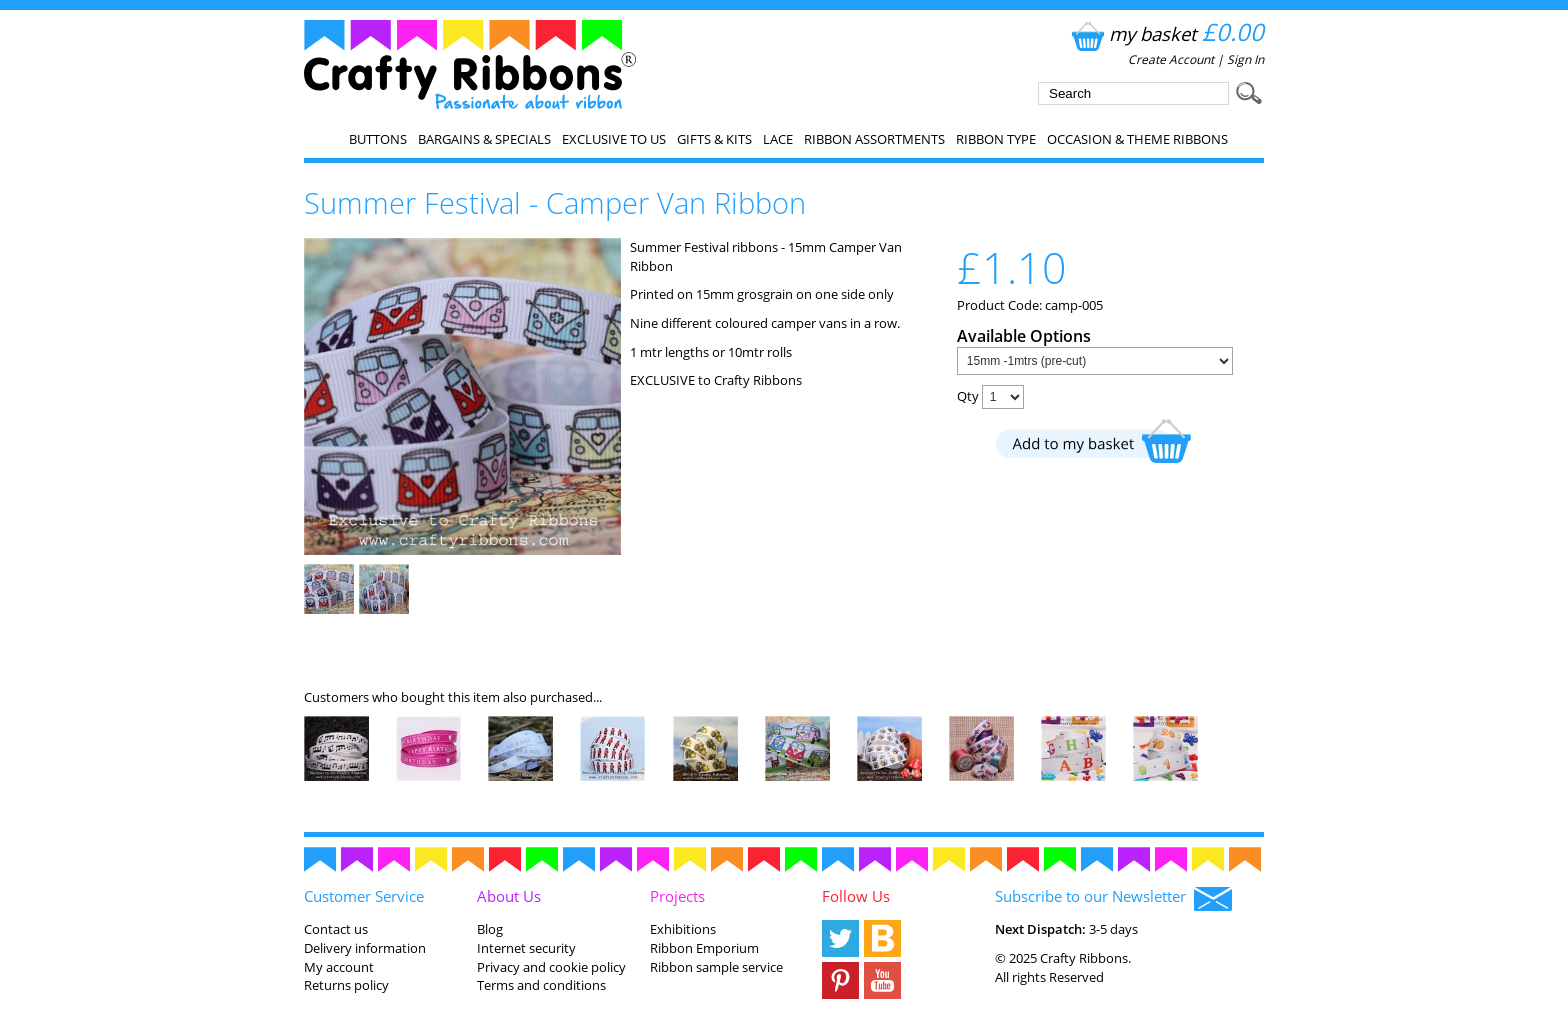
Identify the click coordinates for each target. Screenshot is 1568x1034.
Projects (677, 896)
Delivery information (365, 948)
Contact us (336, 929)
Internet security (526, 948)
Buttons (378, 139)
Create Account (1171, 59)
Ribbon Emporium (704, 948)
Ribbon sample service (716, 967)
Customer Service (364, 896)
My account (339, 967)
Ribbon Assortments (874, 139)
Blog (490, 929)
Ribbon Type (996, 139)
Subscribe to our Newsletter (1113, 898)
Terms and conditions (541, 985)
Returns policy (346, 985)
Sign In (1245, 59)
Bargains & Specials (484, 139)
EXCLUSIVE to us (614, 139)
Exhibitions (683, 929)
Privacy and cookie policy (551, 967)
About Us (509, 896)
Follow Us (856, 896)
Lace (778, 139)
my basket (1165, 33)
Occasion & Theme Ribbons (1137, 139)
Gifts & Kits (714, 139)
